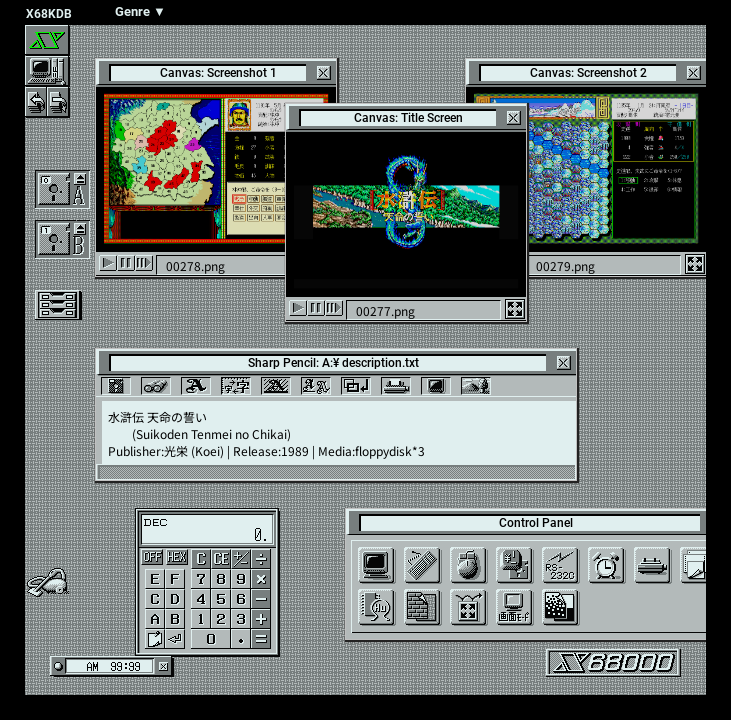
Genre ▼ (140, 11)
